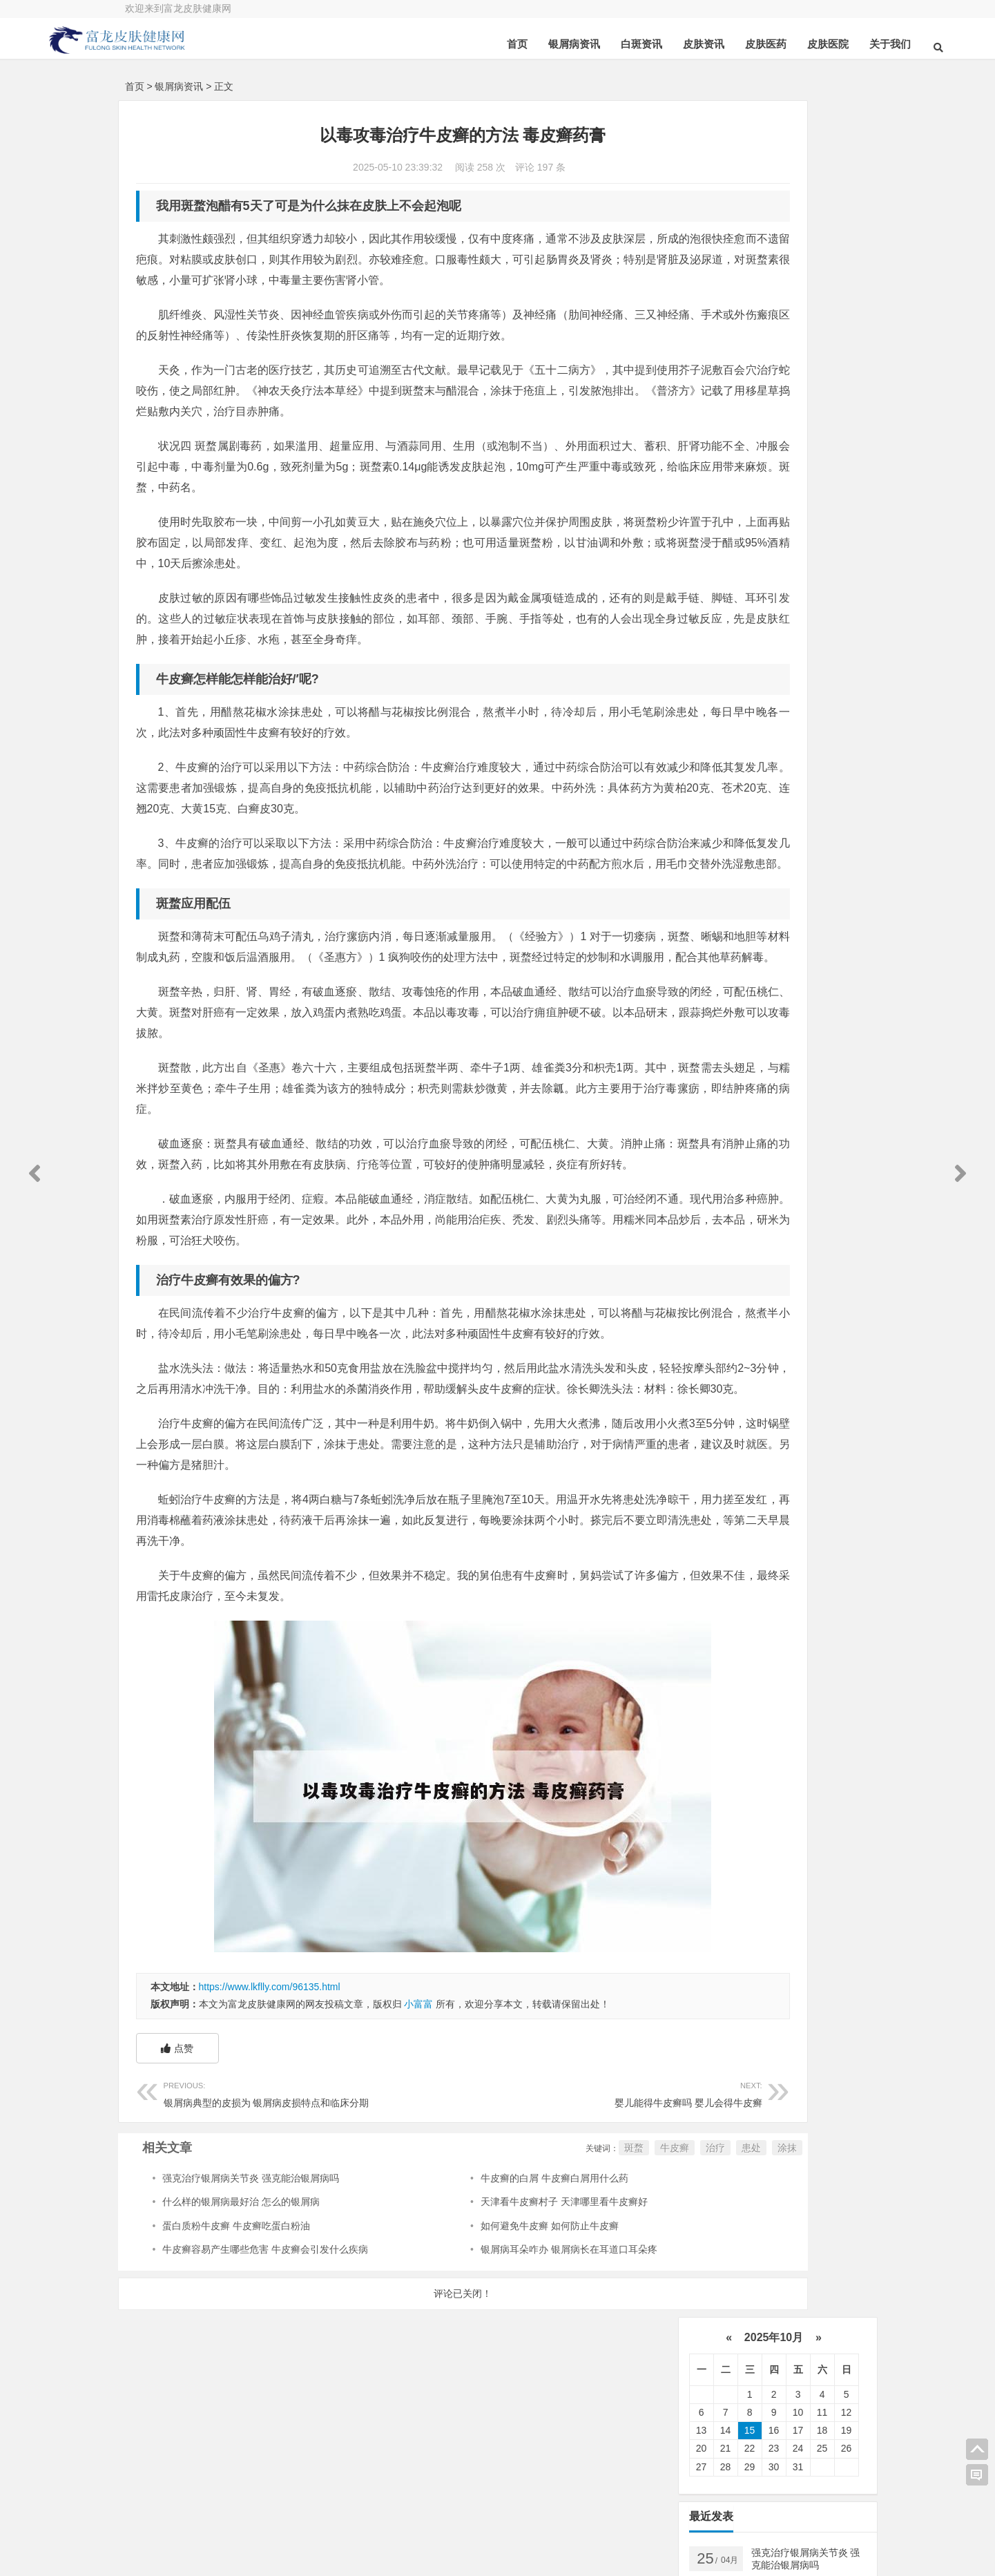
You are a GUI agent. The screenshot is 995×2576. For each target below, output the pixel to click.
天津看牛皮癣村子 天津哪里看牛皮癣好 (497, 2346)
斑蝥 (496, 2292)
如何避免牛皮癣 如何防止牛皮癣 (483, 2370)
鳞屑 (774, 755)
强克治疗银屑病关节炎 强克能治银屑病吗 (250, 2323)
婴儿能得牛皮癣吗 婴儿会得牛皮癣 (509, 2237)
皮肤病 (725, 713)
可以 (782, 692)
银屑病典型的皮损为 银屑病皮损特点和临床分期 (279, 2237)
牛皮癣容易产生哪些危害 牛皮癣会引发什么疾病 (265, 2394)
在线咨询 (274, 2513)
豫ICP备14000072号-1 (486, 2538)
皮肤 (792, 650)
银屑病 (787, 628)
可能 (717, 797)
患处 (614, 2292)
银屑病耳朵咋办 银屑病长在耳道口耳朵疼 (502, 2394)
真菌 (720, 670)
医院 (782, 670)
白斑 (784, 734)
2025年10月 (773, 120)
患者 (720, 692)
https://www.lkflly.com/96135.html (269, 2131)
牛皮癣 (537, 2292)
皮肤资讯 (625, 44)
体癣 (717, 818)
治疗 (578, 2292)
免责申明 (801, 2548)
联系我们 (801, 2510)
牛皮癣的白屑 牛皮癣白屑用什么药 (488, 2323)
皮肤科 (722, 776)
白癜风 (722, 734)
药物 (792, 713)
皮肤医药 (687, 44)
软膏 (717, 755)
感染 (784, 776)
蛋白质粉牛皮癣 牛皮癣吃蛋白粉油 (236, 2370)
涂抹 (649, 2292)
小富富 (418, 2149)
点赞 (177, 2193)
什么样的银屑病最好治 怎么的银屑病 (241, 2346)
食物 (831, 797)
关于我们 (812, 44)
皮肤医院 (750, 44)
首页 (439, 44)
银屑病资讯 (496, 44)
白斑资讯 (563, 44)
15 (749, 214)
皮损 (774, 797)
